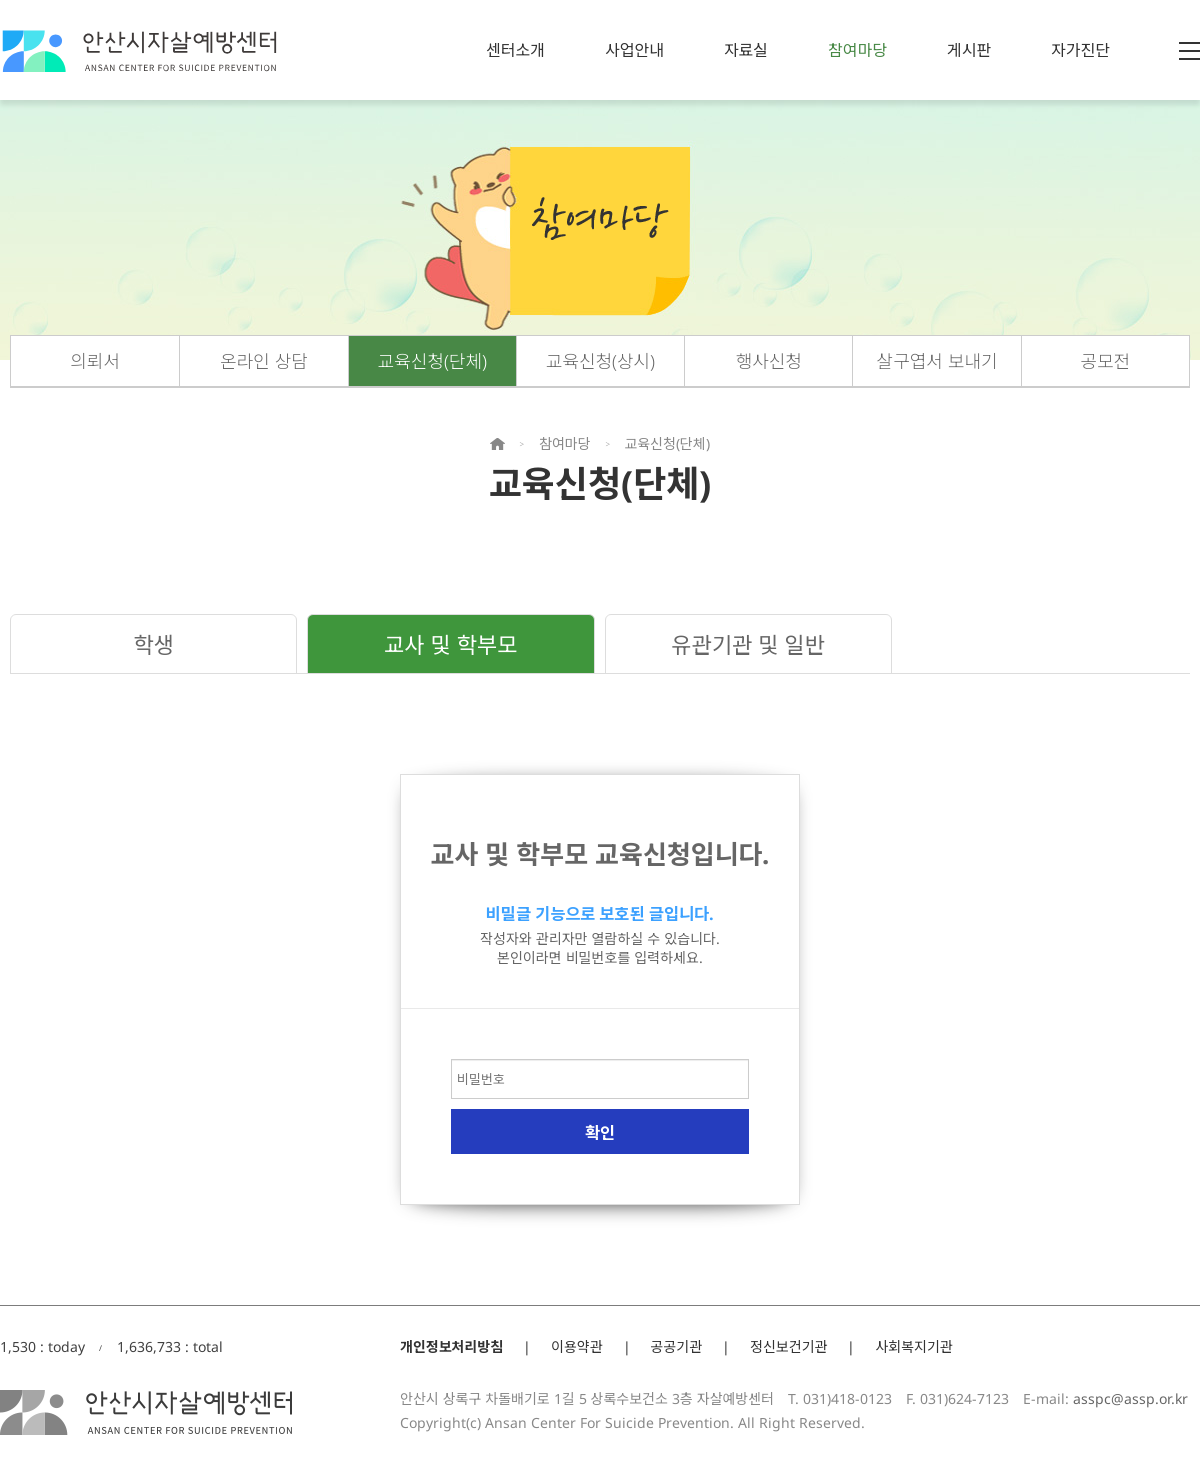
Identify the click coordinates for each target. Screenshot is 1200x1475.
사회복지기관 (913, 1346)
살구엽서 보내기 (937, 361)
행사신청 (769, 361)
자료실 (746, 50)
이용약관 (577, 1346)
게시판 (969, 50)
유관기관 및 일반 (748, 644)
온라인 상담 (264, 361)
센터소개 (515, 50)
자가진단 (1080, 50)
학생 (153, 644)
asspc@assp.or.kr (1130, 1398)
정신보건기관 (788, 1346)
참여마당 (857, 50)
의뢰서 (95, 361)
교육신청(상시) (600, 361)
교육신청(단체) (432, 361)
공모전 (1106, 361)
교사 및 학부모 (450, 644)
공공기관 (677, 1346)
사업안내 (634, 50)
